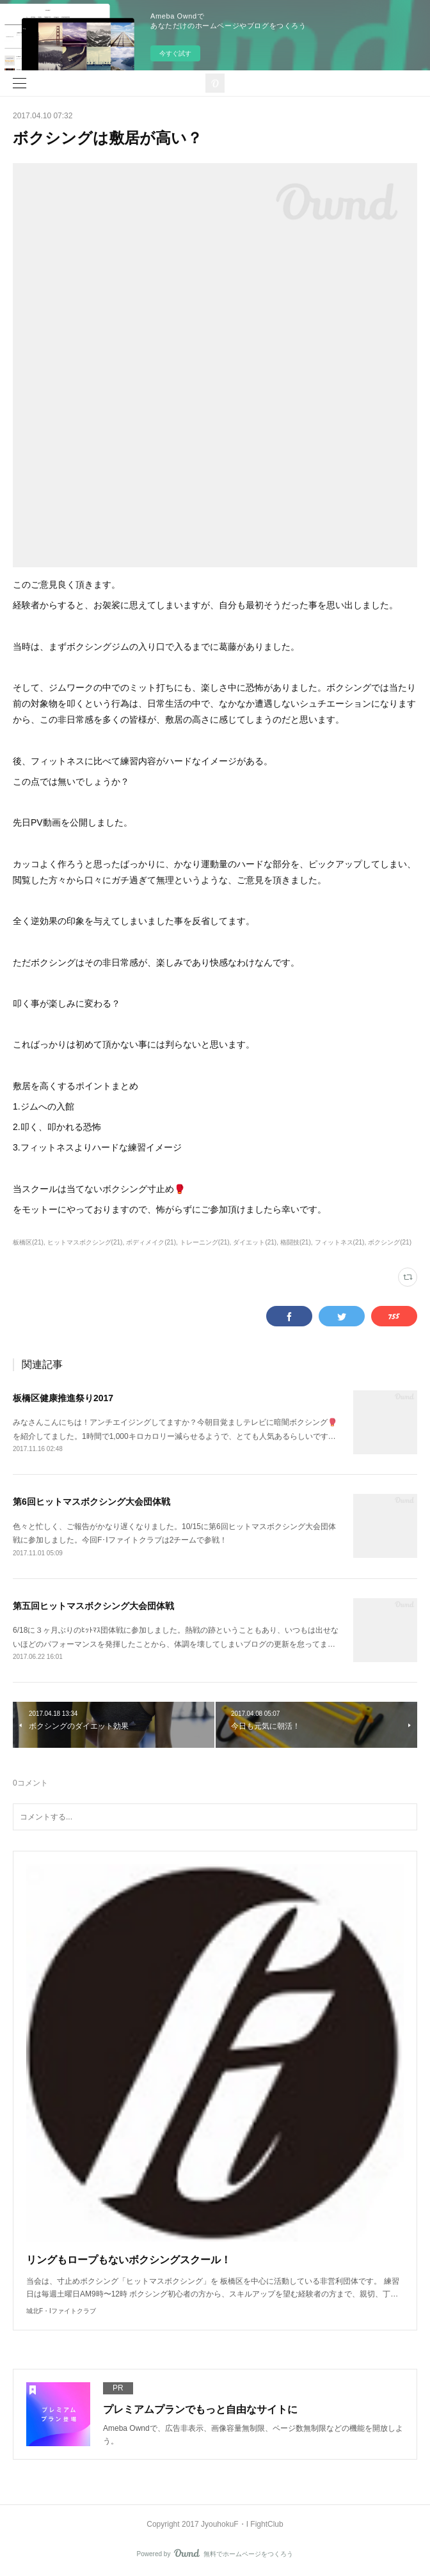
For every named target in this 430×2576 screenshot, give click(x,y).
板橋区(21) (28, 1242)
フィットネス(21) (340, 1242)
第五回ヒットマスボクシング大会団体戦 (93, 1606)
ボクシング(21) (389, 1242)
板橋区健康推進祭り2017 (63, 1398)
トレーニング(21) (205, 1242)
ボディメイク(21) (151, 1242)
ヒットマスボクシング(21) (85, 1242)
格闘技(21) (295, 1242)
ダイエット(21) (254, 1242)
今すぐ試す (175, 53)
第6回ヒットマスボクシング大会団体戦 (91, 1501)
